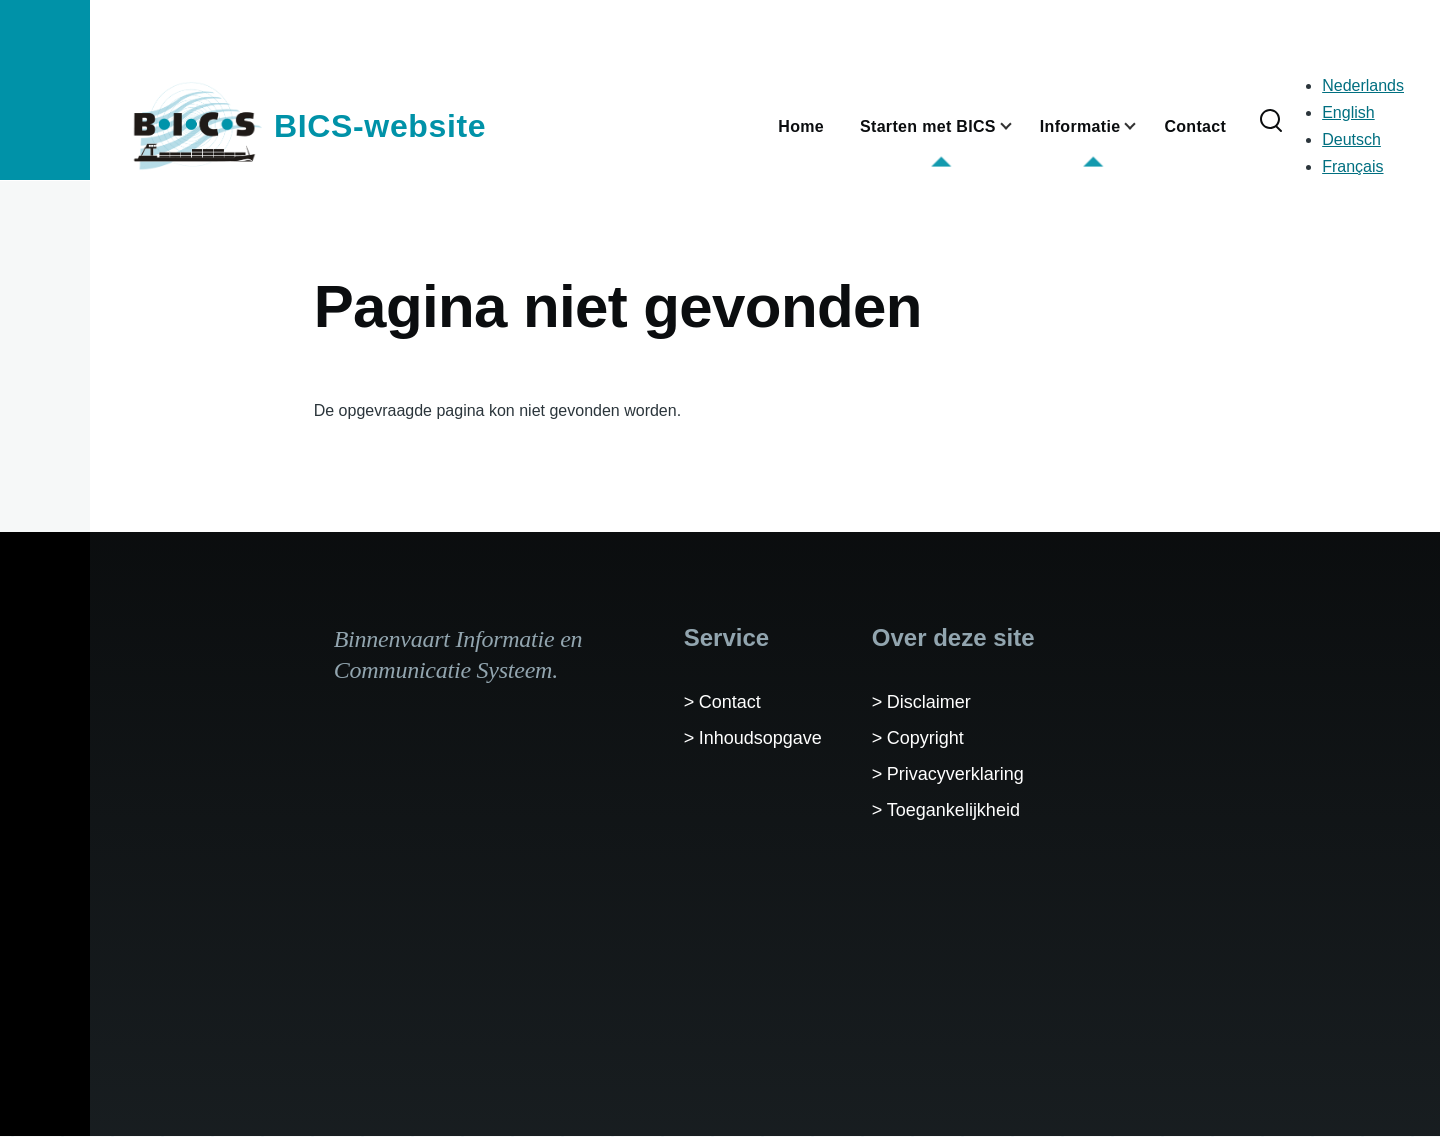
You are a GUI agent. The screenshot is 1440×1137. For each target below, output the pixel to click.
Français (1352, 166)
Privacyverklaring (955, 774)
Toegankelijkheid (953, 810)
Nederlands (1363, 85)
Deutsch (1351, 139)
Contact (730, 702)
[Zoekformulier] (1271, 122)
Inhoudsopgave (760, 738)
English (1348, 112)
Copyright (925, 738)
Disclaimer (929, 702)
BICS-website (380, 126)
